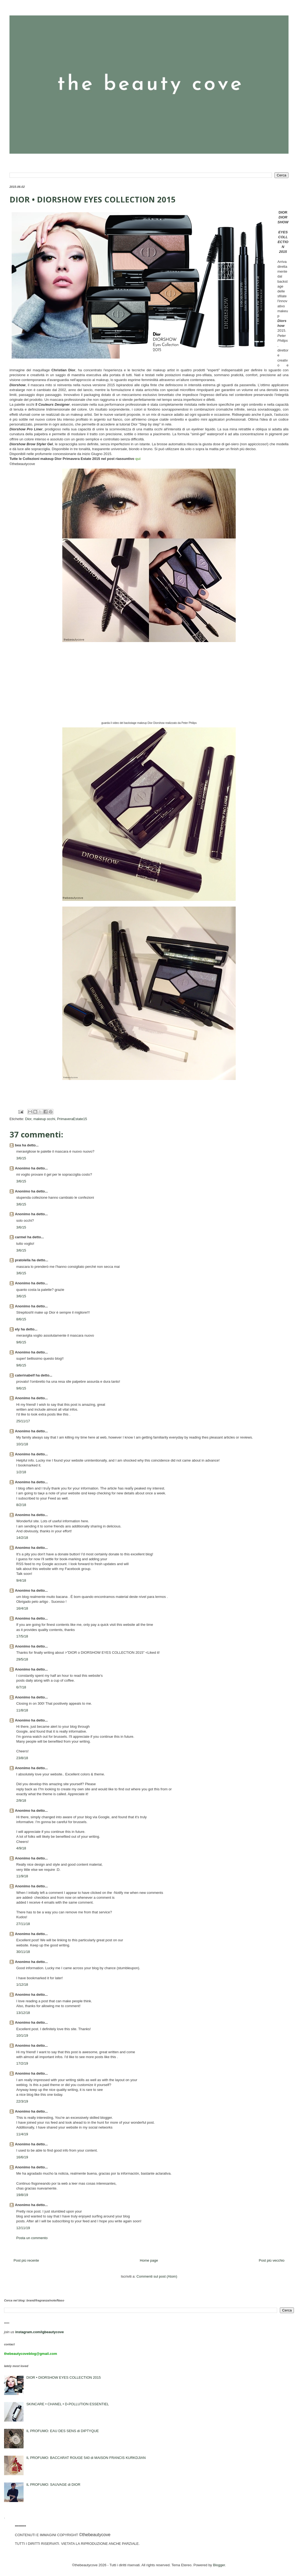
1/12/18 (22, 1984)
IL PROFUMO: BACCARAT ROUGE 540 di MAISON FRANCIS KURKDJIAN (85, 2458)
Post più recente (26, 2260)
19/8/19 (22, 2195)
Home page (149, 2260)
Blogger (219, 2565)
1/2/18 (21, 1472)
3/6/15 (21, 1158)
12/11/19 (23, 2228)
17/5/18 (22, 1636)
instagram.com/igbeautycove (39, 2332)
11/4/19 (22, 2134)
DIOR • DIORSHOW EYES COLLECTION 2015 (63, 2377)
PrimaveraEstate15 (72, 1119)
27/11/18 (23, 1924)
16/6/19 (22, 2157)
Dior (28, 1119)
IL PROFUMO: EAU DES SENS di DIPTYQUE (62, 2431)
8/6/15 (21, 1319)
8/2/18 (21, 1505)
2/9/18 (21, 1800)
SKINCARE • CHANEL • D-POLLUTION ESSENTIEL (67, 2404)
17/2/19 (22, 2063)
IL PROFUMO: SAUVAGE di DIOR (53, 2484)
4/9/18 (21, 1848)
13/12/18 (23, 2013)
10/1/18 (22, 1444)
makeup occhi (44, 1119)
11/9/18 (22, 1876)
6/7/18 (21, 1687)
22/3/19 (22, 2101)
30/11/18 (23, 1952)
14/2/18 (22, 1538)
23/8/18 (22, 1758)
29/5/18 (22, 1659)
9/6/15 (21, 1342)
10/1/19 (22, 2035)
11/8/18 (22, 1710)
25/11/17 (23, 1421)
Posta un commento (32, 2238)
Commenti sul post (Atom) (157, 2276)
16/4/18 (22, 1608)
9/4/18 (21, 1580)
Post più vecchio (271, 2260)
